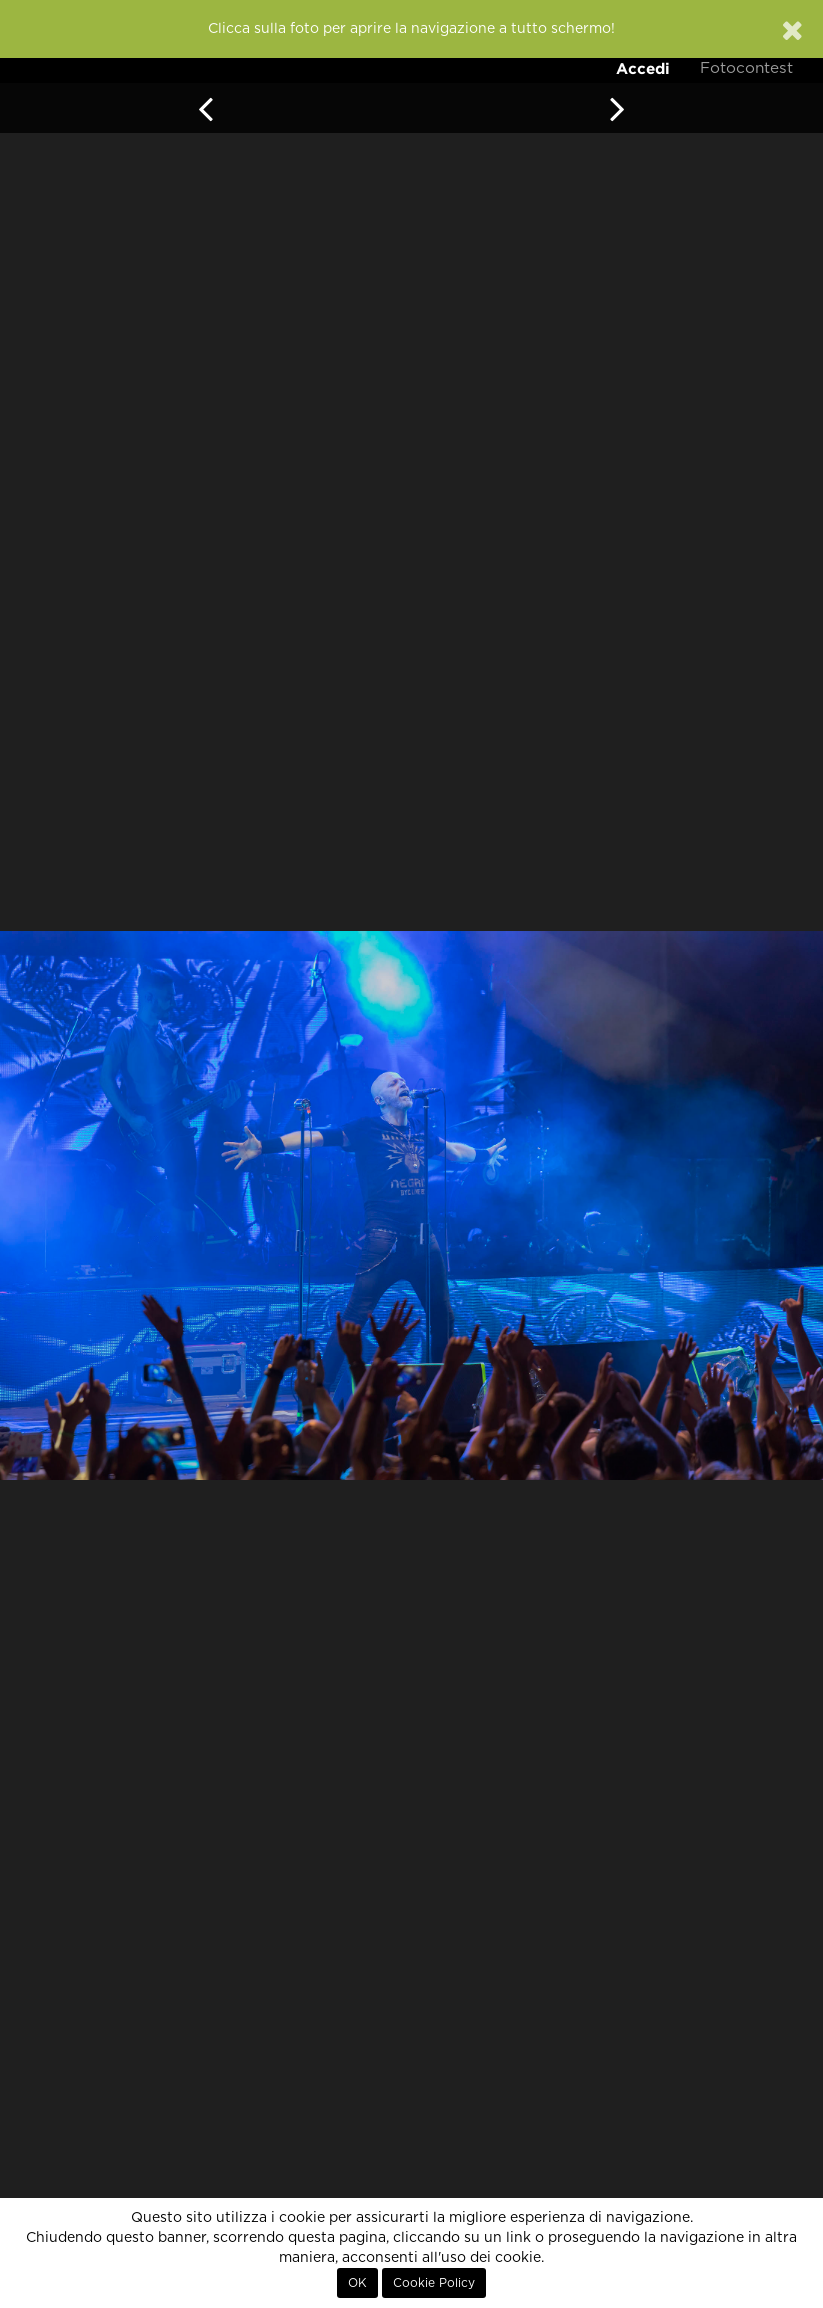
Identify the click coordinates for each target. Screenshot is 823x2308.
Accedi (643, 68)
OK (357, 2283)
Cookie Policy (434, 2283)
